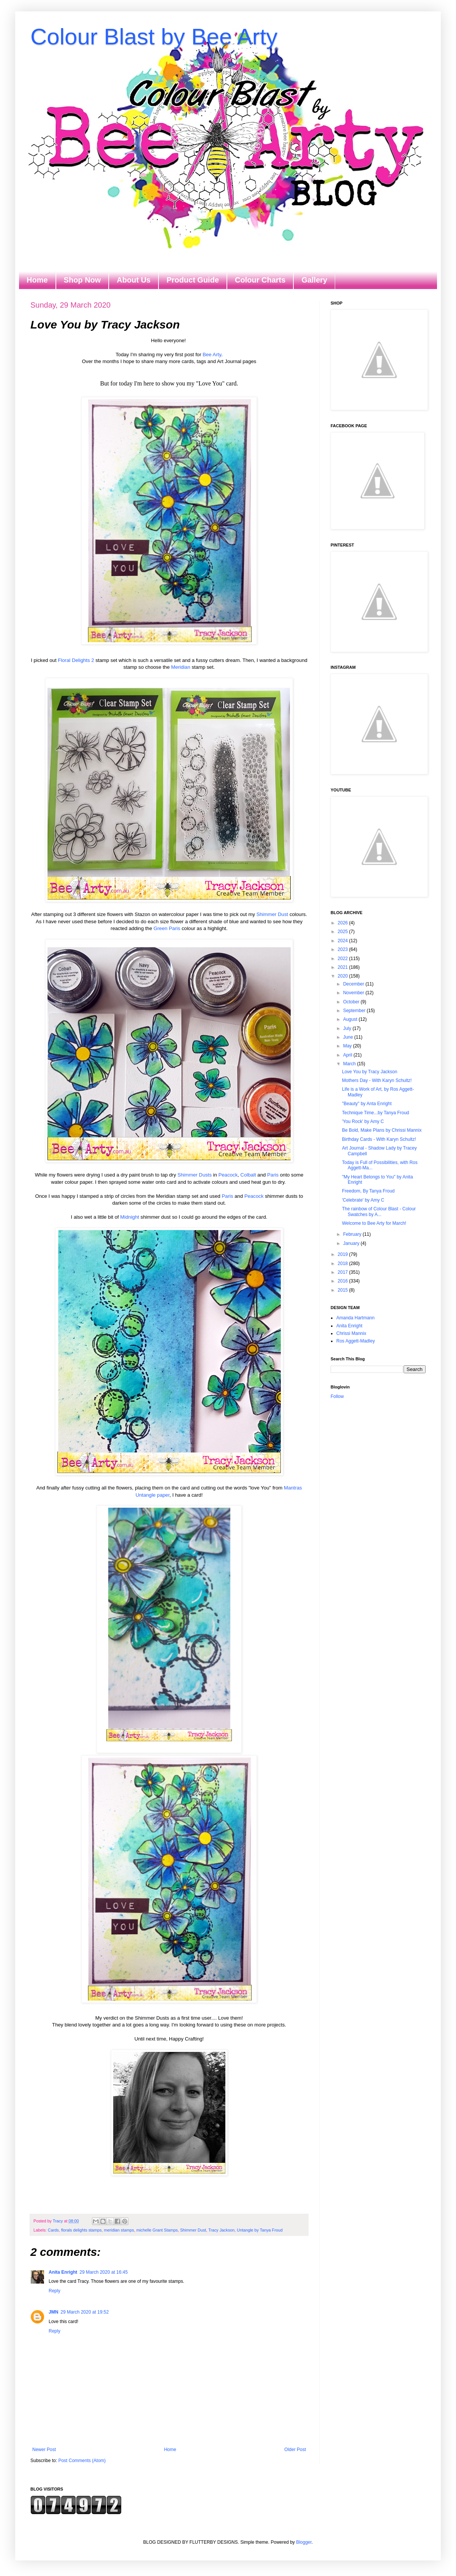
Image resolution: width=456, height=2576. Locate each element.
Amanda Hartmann (355, 1317)
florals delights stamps (81, 2230)
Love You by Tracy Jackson (369, 1071)
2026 (343, 923)
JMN (53, 2312)
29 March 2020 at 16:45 (103, 2272)
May (348, 1046)
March (350, 1063)
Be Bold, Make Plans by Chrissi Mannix (381, 1130)
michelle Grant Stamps (157, 2230)
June (348, 1037)
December (354, 984)
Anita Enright (63, 2272)
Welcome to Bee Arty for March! (374, 1223)
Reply (54, 2290)
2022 (343, 958)
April (348, 1055)
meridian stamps (119, 2230)
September (355, 1010)
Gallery (314, 280)
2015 (343, 1290)
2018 (343, 1263)
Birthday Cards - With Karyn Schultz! (379, 1139)
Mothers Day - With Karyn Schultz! (377, 1080)
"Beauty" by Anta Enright (367, 1103)
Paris (273, 1175)
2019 (343, 1254)
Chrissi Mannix (351, 1333)
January (352, 1243)
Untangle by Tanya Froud (259, 2230)
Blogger (304, 2542)
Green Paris (167, 928)
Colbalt (248, 1175)
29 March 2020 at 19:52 (84, 2312)
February (353, 1234)
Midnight (129, 1217)
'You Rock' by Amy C (363, 1121)
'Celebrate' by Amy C (363, 1200)
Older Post (295, 2449)
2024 (343, 940)
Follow (337, 1396)
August (351, 1019)
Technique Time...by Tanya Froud (375, 1112)
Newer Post (44, 2449)
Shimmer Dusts (194, 1175)
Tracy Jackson (221, 2230)
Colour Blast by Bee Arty (153, 36)
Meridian (180, 667)
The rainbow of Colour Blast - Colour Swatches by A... (379, 1211)
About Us (133, 280)
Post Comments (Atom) (82, 2460)
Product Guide (192, 280)
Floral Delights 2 (76, 660)
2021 (343, 967)
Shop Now (82, 280)
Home (37, 280)
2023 (343, 949)
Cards (53, 2230)
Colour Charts (260, 280)
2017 (343, 1272)
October (352, 1001)
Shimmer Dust (272, 914)
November (354, 992)
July (348, 1028)
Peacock (228, 1175)
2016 (343, 1281)
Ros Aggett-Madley (355, 1341)
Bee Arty (212, 354)
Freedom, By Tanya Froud (368, 1191)
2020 (343, 976)
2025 (343, 931)
